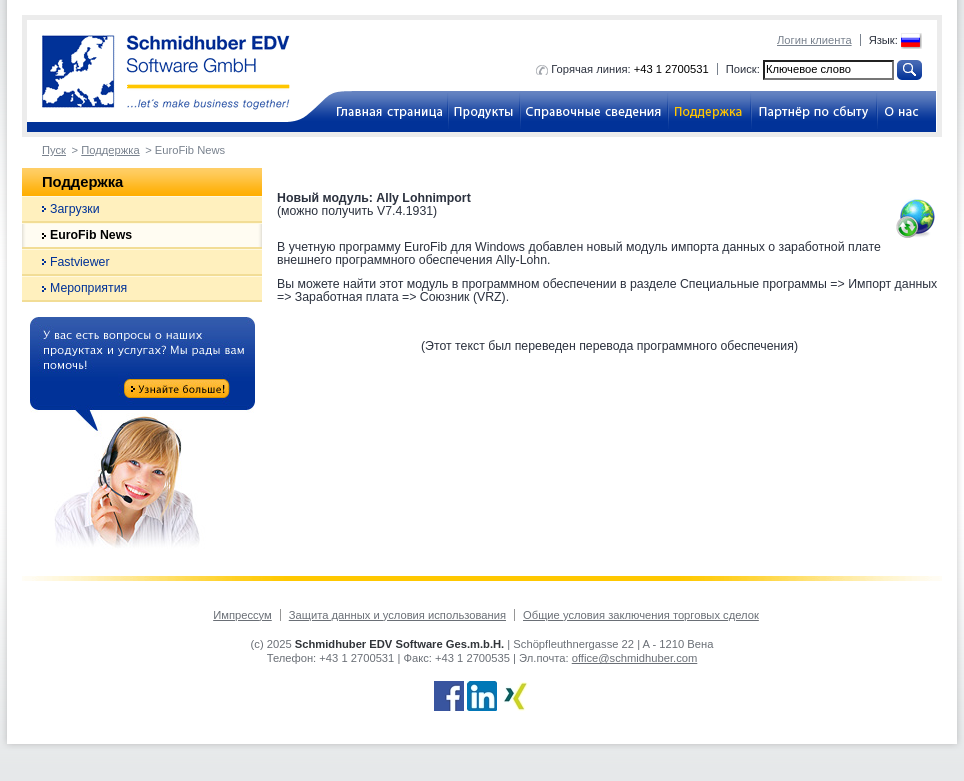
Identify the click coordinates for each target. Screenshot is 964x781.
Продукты (484, 111)
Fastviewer (80, 262)
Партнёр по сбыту (814, 111)
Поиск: (743, 69)
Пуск (54, 150)
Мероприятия (88, 288)
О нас (906, 111)
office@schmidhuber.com (635, 658)
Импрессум (242, 615)
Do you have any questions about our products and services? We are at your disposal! (142, 435)
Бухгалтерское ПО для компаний (382, 111)
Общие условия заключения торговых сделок (641, 615)
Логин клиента (814, 40)
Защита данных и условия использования (397, 615)
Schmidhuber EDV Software (166, 72)
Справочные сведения (594, 111)
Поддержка (709, 111)
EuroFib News (91, 235)
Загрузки (75, 209)
